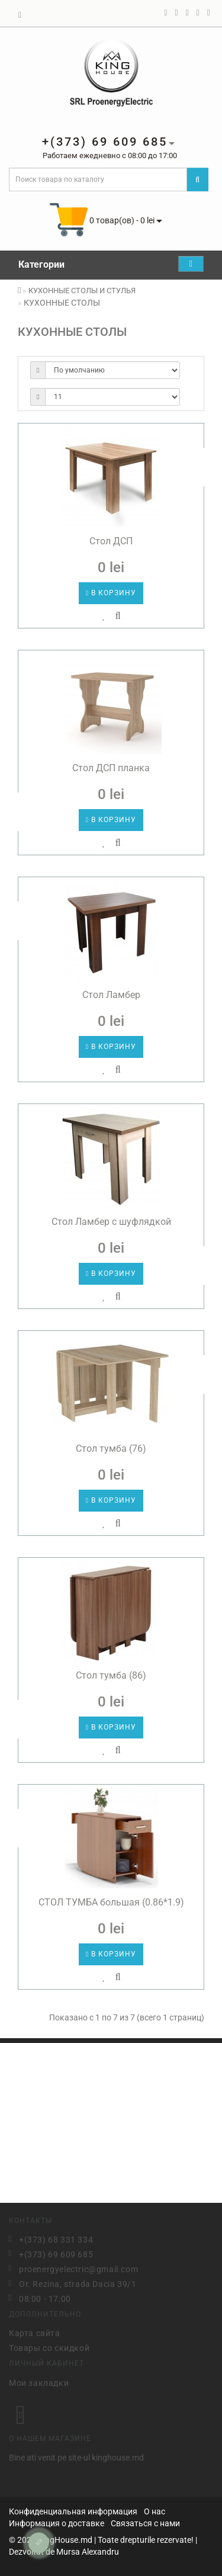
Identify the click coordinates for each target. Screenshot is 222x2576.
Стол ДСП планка (111, 768)
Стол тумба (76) (111, 1448)
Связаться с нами (145, 2523)
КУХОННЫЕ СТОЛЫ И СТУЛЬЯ (82, 290)
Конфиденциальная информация (73, 2511)
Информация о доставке (56, 2523)
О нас (154, 2511)
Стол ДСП (111, 541)
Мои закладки (39, 2381)
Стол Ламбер (111, 994)
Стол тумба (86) (111, 1675)
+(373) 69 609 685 (56, 2253)
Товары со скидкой (49, 2347)
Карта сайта (34, 2332)
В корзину (111, 593)
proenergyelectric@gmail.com (78, 2268)
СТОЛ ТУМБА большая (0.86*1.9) (111, 1902)
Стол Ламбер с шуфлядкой (111, 1221)
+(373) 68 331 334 (56, 2238)
